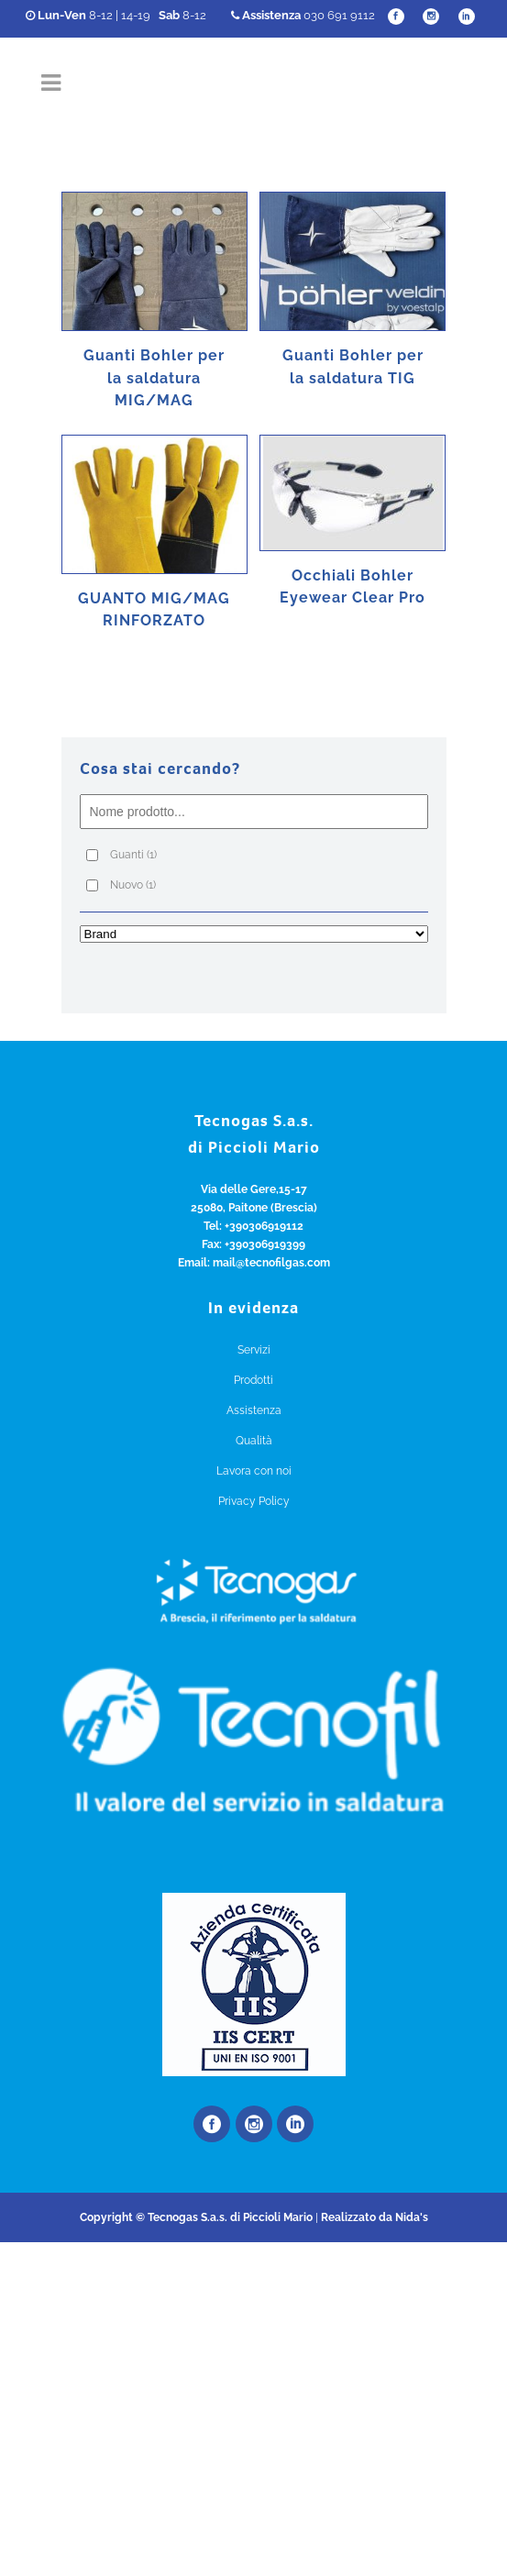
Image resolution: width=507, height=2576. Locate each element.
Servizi (253, 1349)
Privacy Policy (254, 1501)
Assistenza (253, 1410)
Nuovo (133, 885)
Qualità (254, 1440)
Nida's (411, 2217)
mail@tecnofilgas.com (271, 1262)
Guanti (133, 854)
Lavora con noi (254, 1471)
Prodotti (253, 1380)
